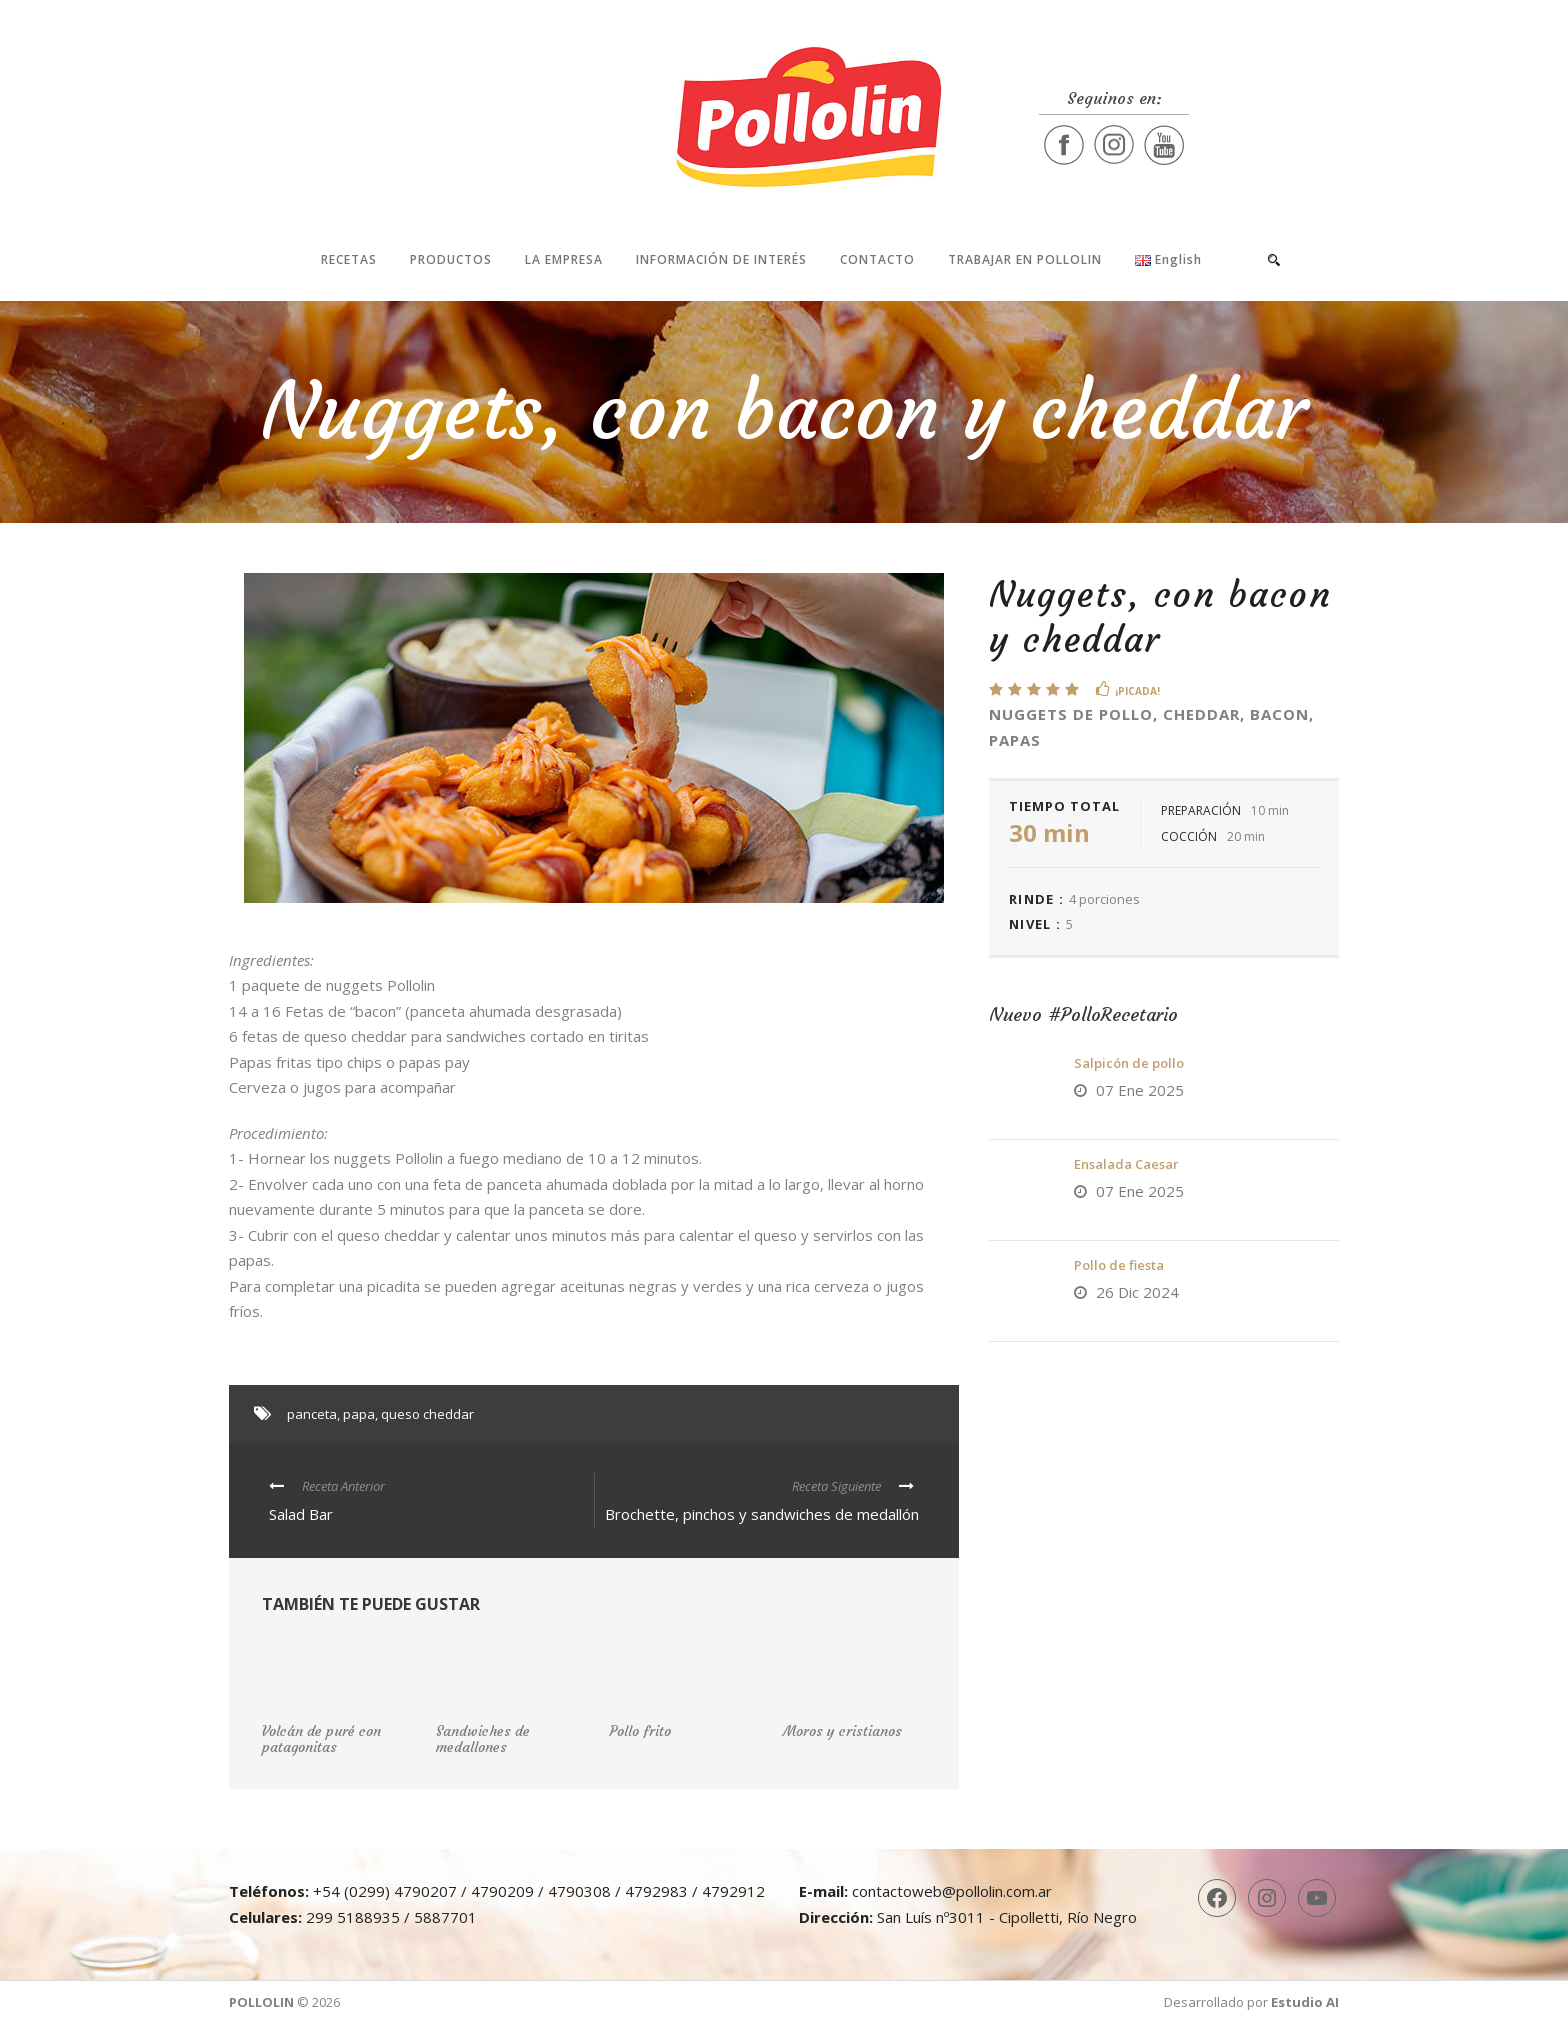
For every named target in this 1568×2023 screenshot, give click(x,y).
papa (359, 1414)
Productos (451, 259)
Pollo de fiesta (1119, 1265)
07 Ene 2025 (1140, 1090)
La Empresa (564, 259)
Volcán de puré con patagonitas (321, 1739)
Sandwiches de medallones (483, 1739)
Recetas (349, 259)
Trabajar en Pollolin (1025, 259)
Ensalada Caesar (1126, 1164)
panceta (312, 1414)
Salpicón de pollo (1129, 1063)
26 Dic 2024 (1137, 1292)
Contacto (877, 259)
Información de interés (721, 259)
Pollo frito (640, 1731)
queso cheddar (427, 1414)
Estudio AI (1305, 2002)
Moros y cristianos (842, 1731)
